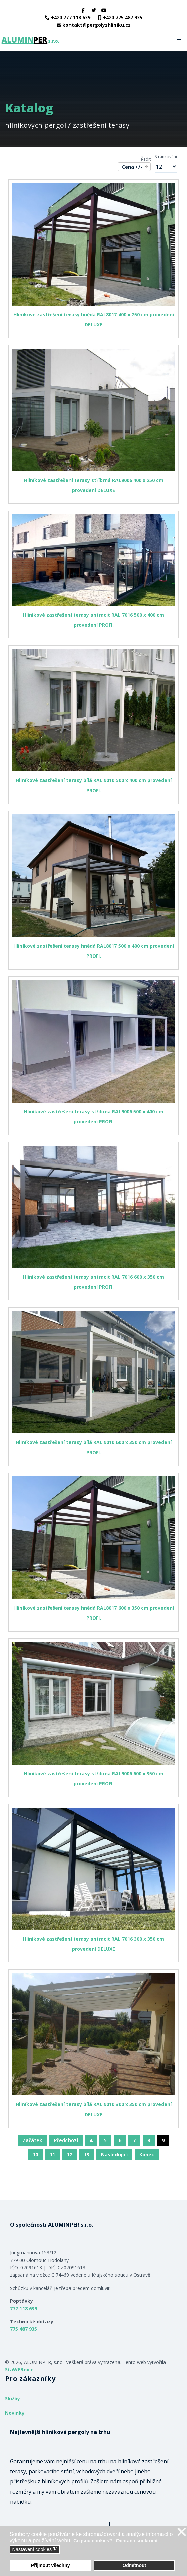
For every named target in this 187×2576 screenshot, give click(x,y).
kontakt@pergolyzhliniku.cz (96, 25)
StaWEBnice (19, 2369)
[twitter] (94, 10)
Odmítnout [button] (134, 2565)
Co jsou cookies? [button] (92, 2540)
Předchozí (66, 2140)
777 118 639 (23, 2308)
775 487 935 (23, 2329)
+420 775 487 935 (122, 17)
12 (69, 2154)
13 (86, 2154)
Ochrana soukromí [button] (136, 2540)
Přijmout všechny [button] (50, 2565)
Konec (146, 2154)
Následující (114, 2154)
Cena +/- (132, 167)
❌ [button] (181, 2532)
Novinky (15, 2413)
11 (52, 2154)
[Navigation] (179, 39)
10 (35, 2154)
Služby (12, 2398)
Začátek (32, 2140)
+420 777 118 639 (70, 17)
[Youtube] (104, 10)
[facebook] (83, 10)
